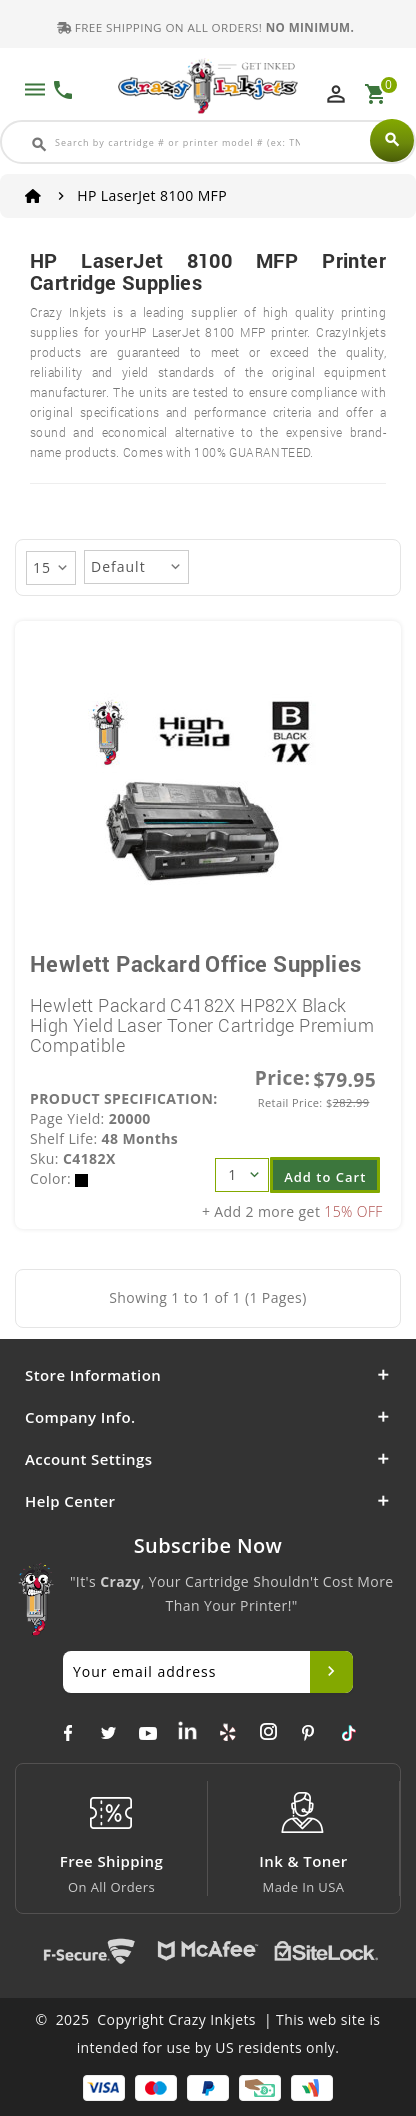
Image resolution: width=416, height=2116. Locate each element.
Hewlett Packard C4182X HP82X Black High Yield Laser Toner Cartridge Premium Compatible (202, 1025)
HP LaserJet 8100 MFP (152, 195)
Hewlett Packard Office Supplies (195, 963)
